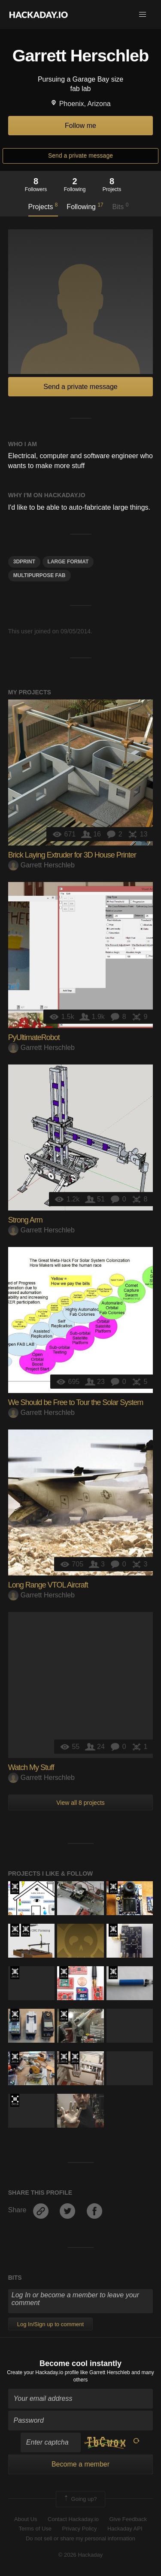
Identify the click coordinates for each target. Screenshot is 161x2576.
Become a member (80, 2464)
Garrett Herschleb (41, 865)
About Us (25, 2519)
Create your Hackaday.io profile (43, 2372)
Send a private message (80, 155)
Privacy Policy (79, 2528)
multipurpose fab (39, 575)
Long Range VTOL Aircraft (48, 1585)
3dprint (24, 562)
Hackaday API (125, 2528)
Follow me (80, 125)
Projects (43, 206)
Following (85, 206)
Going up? (80, 2499)
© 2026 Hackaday (80, 2555)
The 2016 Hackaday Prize (14, 2100)
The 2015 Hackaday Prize (14, 1930)
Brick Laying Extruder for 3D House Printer (72, 855)
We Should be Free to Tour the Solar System (75, 1402)
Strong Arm (25, 1220)
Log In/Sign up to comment (50, 2324)
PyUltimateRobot (34, 1037)
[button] (142, 14)
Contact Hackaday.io (73, 2519)
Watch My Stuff (31, 1767)
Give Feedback (127, 2519)
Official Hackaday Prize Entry (14, 1887)
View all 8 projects (80, 1802)
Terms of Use (35, 2528)
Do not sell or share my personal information (80, 2538)
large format (68, 562)
